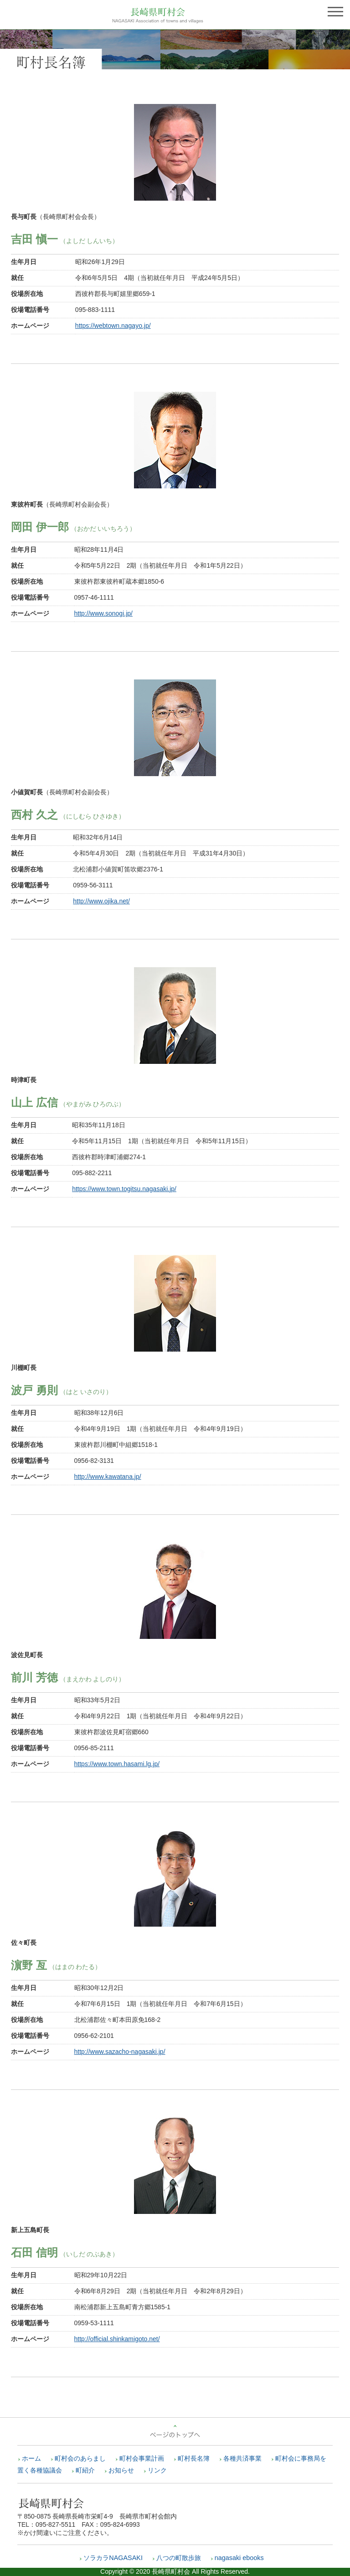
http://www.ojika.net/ (101, 901)
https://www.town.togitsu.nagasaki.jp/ (124, 1188)
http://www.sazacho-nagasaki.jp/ (119, 2051)
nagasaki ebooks (239, 2557)
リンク (157, 2470)
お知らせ (121, 2470)
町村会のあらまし (80, 2458)
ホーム (31, 2458)
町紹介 (85, 2470)
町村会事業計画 (141, 2458)
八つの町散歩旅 (178, 2557)
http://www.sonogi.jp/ (103, 613)
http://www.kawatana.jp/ (107, 1476)
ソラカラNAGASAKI (113, 2557)
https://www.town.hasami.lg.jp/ (117, 1763)
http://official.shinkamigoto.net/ (117, 2339)
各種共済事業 (242, 2458)
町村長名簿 (194, 2458)
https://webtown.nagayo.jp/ (113, 325)
